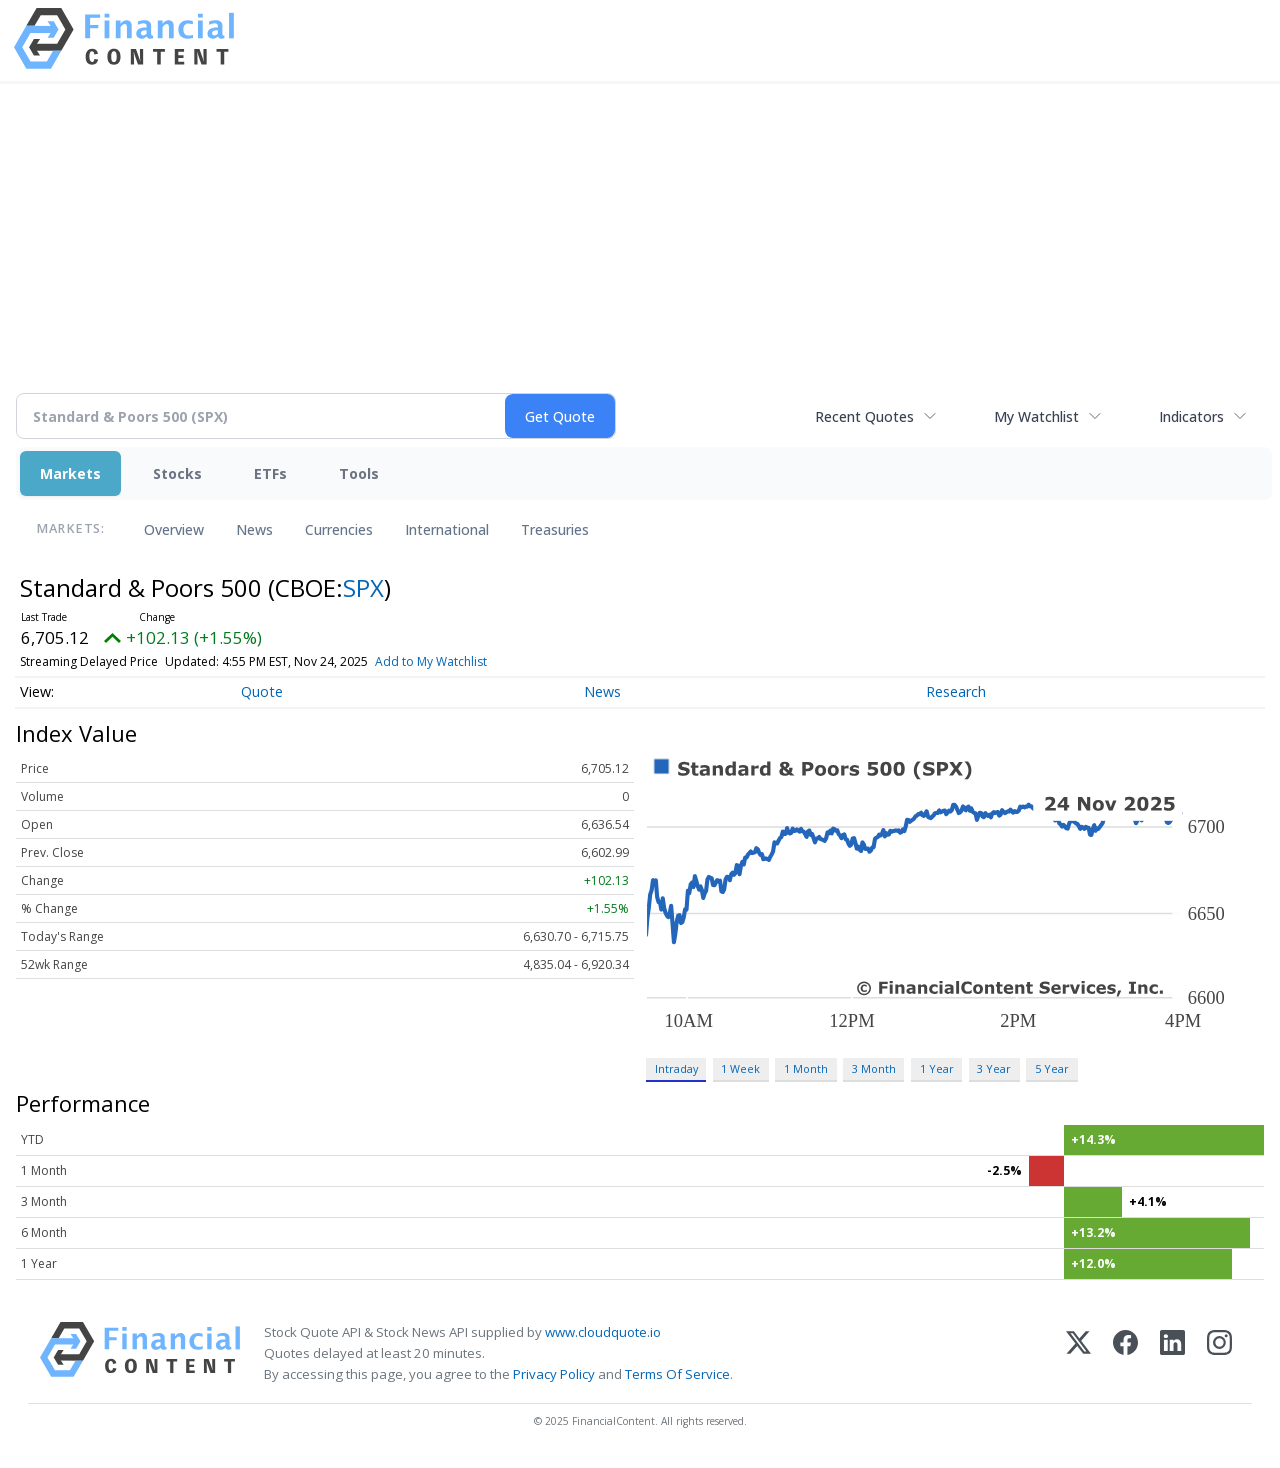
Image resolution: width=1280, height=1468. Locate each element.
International (447, 529)
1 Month (806, 1068)
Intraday (676, 1068)
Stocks (177, 473)
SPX (363, 587)
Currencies (339, 529)
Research (956, 691)
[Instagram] (1219, 1353)
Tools (359, 473)
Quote (262, 691)
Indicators (1191, 416)
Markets (70, 473)
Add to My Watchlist (431, 661)
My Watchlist (1036, 416)
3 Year (994, 1068)
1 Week (740, 1068)
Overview (174, 529)
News (254, 529)
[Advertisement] (640, 250)
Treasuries (555, 529)
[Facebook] (1125, 1353)
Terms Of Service (677, 1374)
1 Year (937, 1068)
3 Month (874, 1068)
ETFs (270, 473)
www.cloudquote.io (603, 1332)
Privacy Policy (554, 1374)
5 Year (1052, 1068)
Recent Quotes (864, 416)
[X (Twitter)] (1078, 1353)
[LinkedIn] (1172, 1353)
